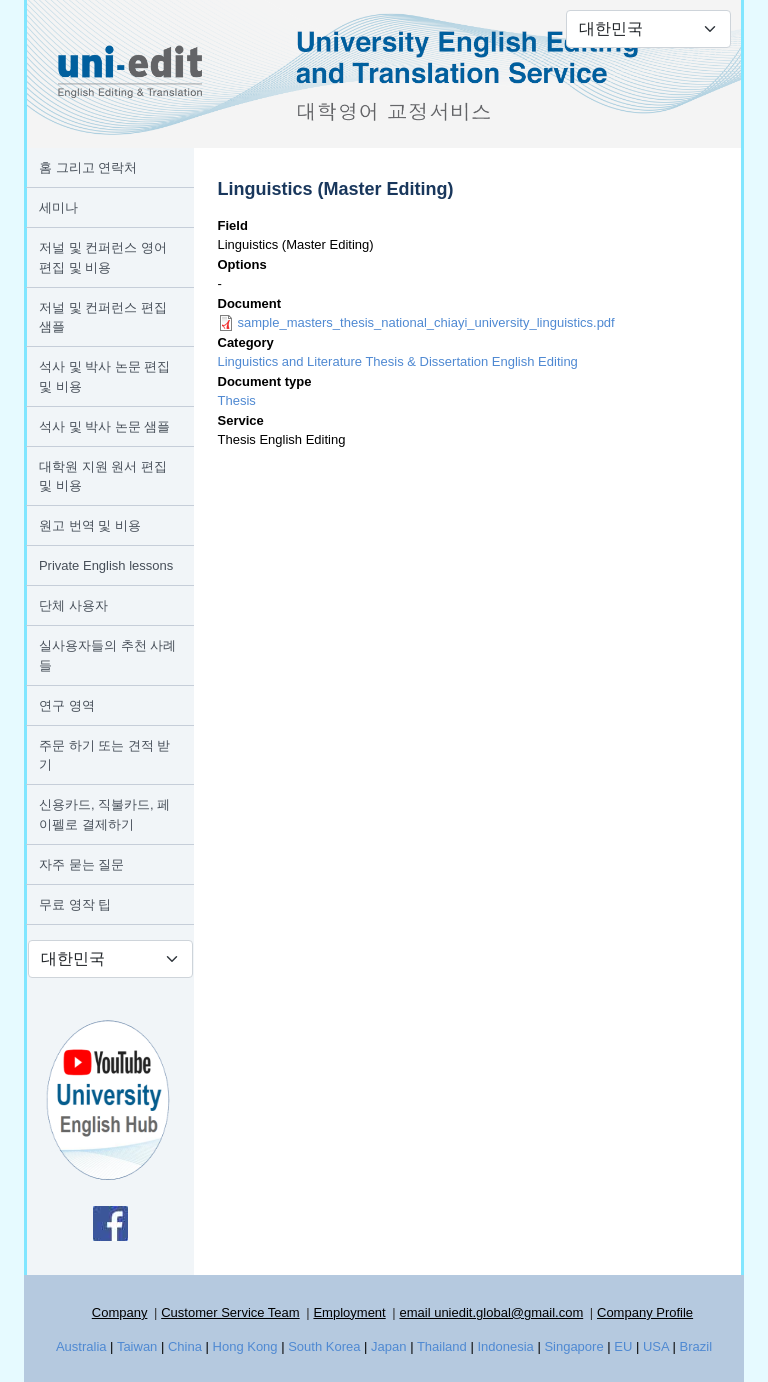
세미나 (58, 207)
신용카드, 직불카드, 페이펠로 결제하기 (104, 814)
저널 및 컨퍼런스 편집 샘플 (103, 317)
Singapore (573, 1346)
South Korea (324, 1346)
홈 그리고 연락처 (88, 167)
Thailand (442, 1346)
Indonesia (505, 1346)
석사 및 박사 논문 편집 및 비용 (104, 376)
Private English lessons (106, 565)
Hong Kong (245, 1346)
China (185, 1346)
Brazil (696, 1346)
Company (120, 1312)
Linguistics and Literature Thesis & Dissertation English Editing (398, 361)
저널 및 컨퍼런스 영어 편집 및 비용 (103, 257)
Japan (388, 1346)
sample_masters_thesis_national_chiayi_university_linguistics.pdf (426, 322)
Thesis (237, 400)
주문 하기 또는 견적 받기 (104, 755)
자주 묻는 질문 (81, 864)
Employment (349, 1312)
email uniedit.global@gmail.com (491, 1312)
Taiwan (137, 1346)
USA (656, 1346)
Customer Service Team (230, 1312)
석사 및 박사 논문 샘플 (104, 426)
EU (623, 1346)
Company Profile (645, 1312)
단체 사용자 (73, 605)
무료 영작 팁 (75, 904)
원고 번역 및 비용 (90, 525)
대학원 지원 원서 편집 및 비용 (103, 476)
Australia (81, 1346)
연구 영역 (67, 705)
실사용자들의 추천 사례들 (107, 655)
